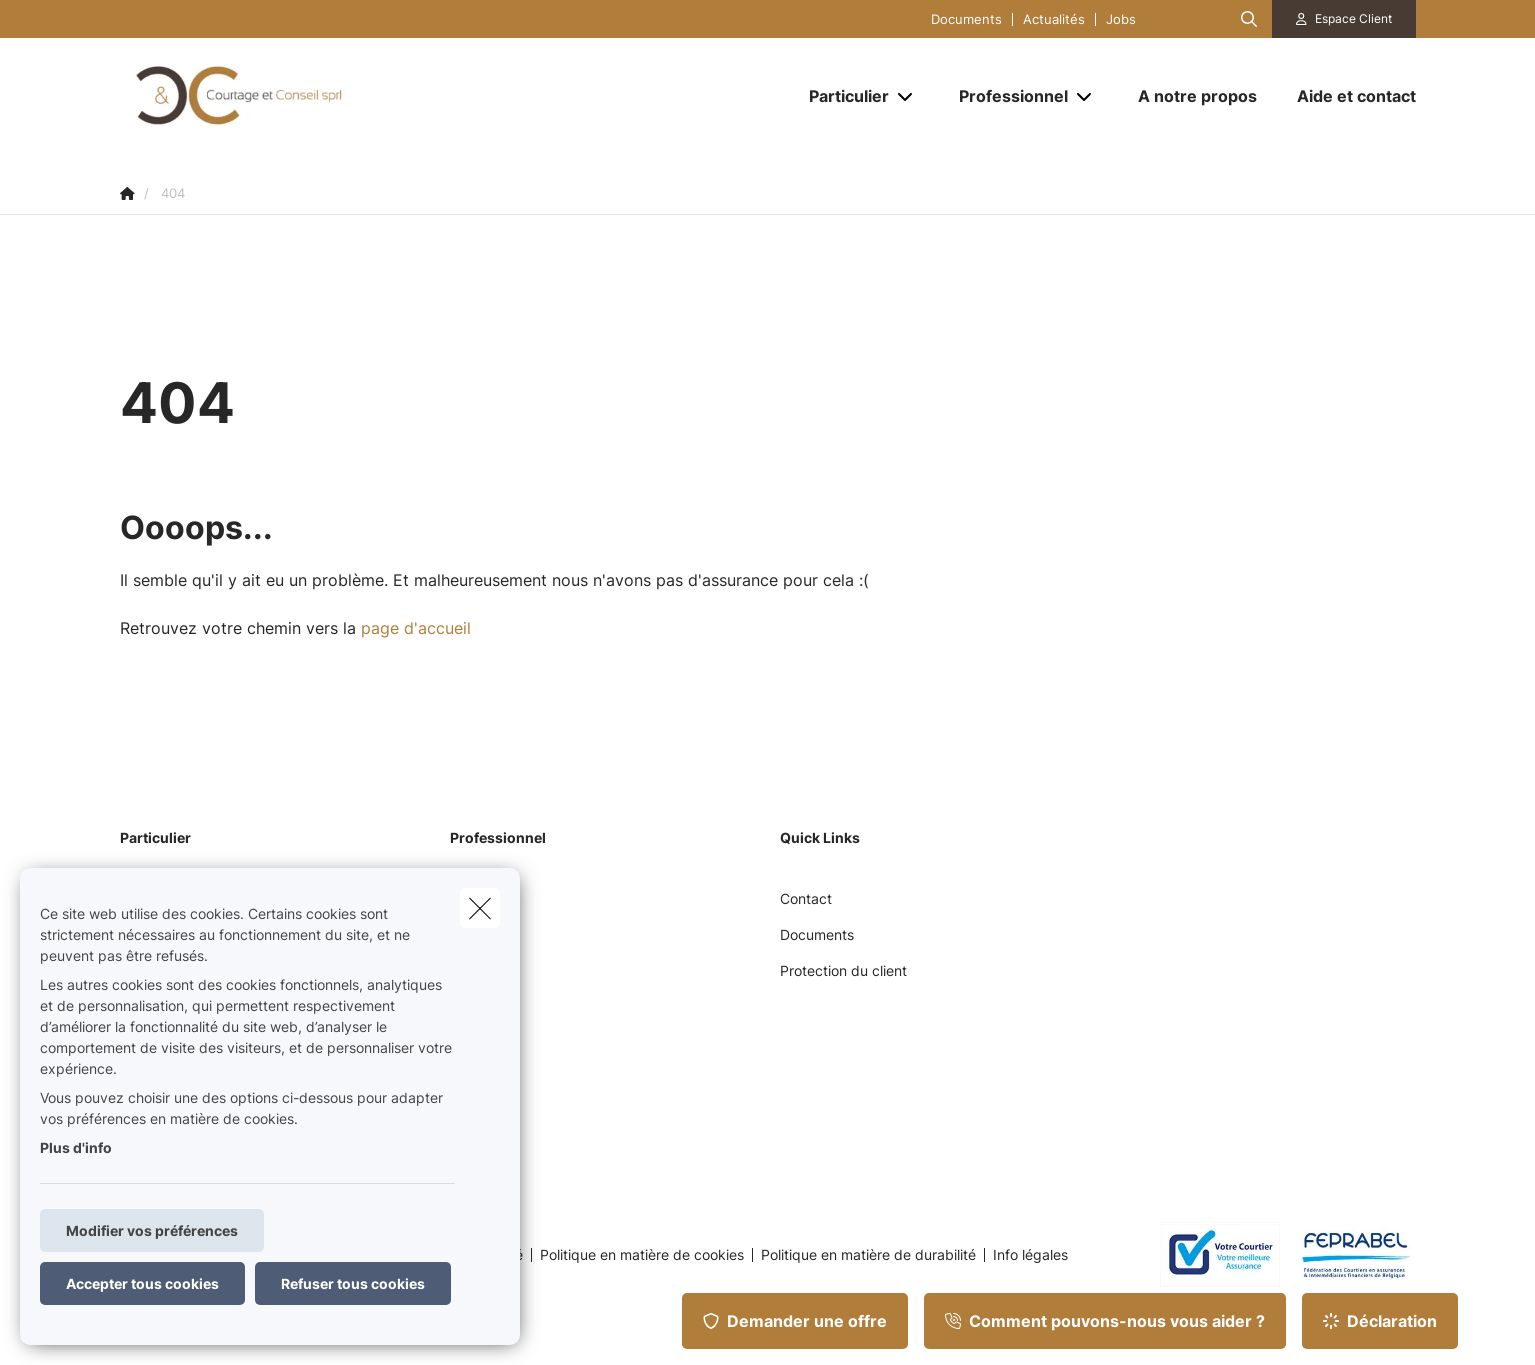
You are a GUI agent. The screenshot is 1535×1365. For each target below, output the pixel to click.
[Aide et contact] (1346, 96)
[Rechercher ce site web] (1249, 19)
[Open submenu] (906, 96)
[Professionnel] (1006, 96)
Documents (966, 19)
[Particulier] (841, 96)
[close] (480, 908)
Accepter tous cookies (142, 1283)
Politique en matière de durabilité (868, 1255)
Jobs (1121, 19)
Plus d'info (76, 1147)
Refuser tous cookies (353, 1283)
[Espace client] (1344, 19)
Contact (806, 898)
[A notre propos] (1197, 96)
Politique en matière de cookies (642, 1255)
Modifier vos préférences (152, 1230)
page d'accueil (416, 628)
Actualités (1054, 19)
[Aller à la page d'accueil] (320, 96)
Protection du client (843, 970)
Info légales (1030, 1255)
